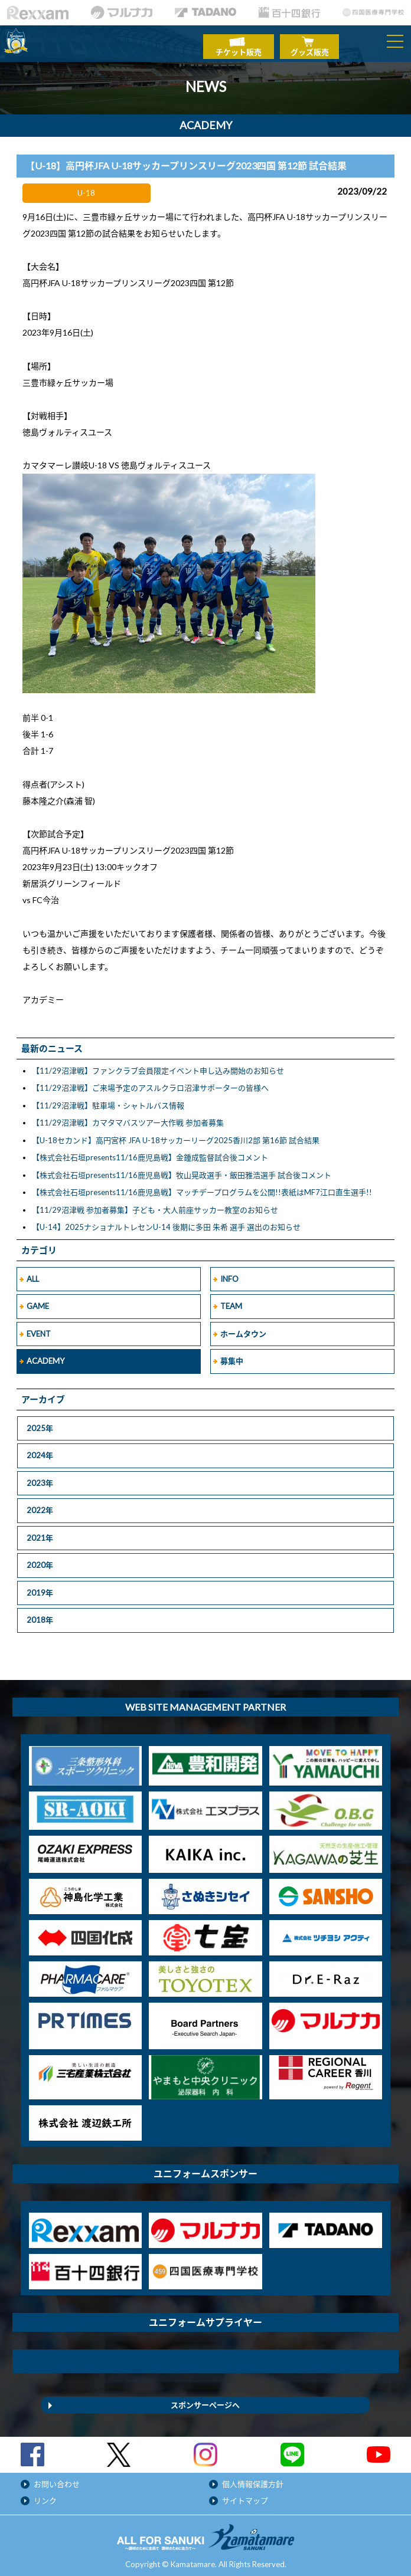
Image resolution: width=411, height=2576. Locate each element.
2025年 (40, 1422)
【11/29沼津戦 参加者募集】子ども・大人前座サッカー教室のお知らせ (155, 1204)
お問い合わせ (57, 2478)
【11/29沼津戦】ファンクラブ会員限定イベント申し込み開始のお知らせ (158, 1065)
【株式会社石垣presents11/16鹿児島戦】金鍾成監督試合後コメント (150, 1152)
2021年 (40, 1532)
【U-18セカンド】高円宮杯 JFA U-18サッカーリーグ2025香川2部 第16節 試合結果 (175, 1135)
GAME (38, 1300)
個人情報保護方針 (252, 2478)
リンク (45, 2495)
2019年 (40, 1586)
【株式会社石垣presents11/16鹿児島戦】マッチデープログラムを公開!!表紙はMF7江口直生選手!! (202, 1187)
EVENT (39, 1328)
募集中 (231, 1355)
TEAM (231, 1300)
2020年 (40, 1559)
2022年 (40, 1504)
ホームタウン (243, 1328)
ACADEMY (45, 1355)
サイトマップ (245, 2495)
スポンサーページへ (205, 2399)
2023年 (40, 1477)
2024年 (40, 1450)
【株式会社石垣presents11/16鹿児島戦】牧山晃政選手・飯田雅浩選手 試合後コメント (181, 1169)
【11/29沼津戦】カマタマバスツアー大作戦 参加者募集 (128, 1117)
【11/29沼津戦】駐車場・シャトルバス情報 (108, 1100)
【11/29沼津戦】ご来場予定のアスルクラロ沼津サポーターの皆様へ (150, 1082)
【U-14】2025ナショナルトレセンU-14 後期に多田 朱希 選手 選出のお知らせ (166, 1221)
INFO (229, 1273)
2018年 (40, 1614)
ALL (33, 1273)
